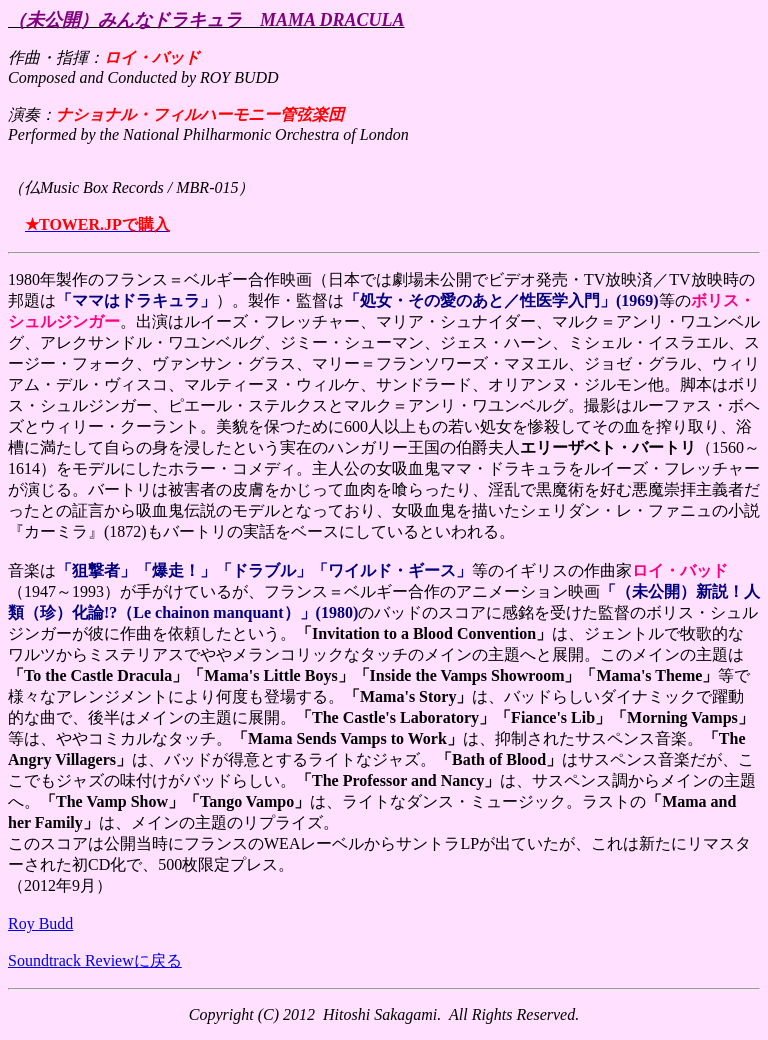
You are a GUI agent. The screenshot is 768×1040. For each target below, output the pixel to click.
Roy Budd (40, 923)
